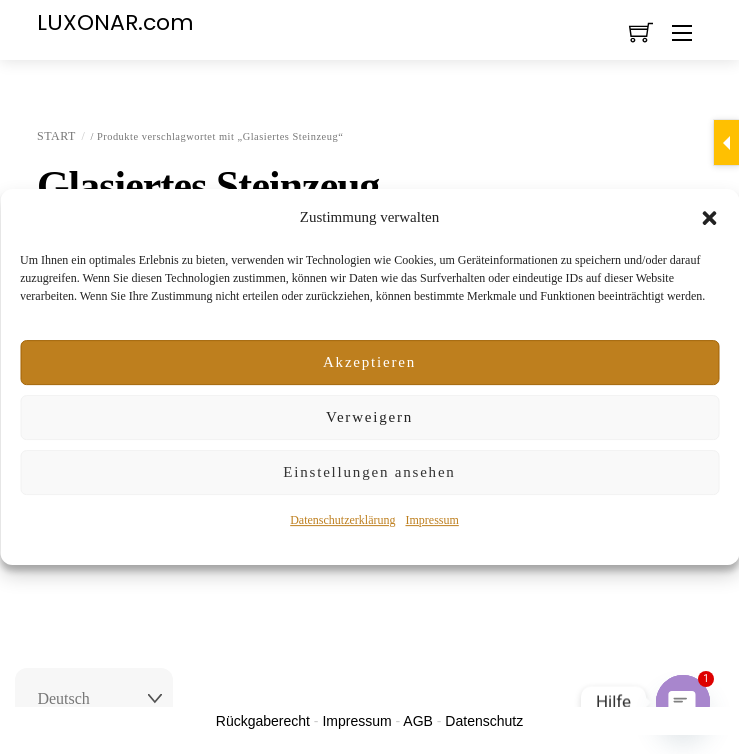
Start (56, 136)
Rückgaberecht (263, 721)
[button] (709, 218)
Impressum (431, 520)
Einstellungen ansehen (369, 472)
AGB (418, 721)
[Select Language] (94, 699)
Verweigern (369, 417)
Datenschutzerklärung (342, 520)
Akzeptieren (369, 362)
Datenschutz (484, 721)
